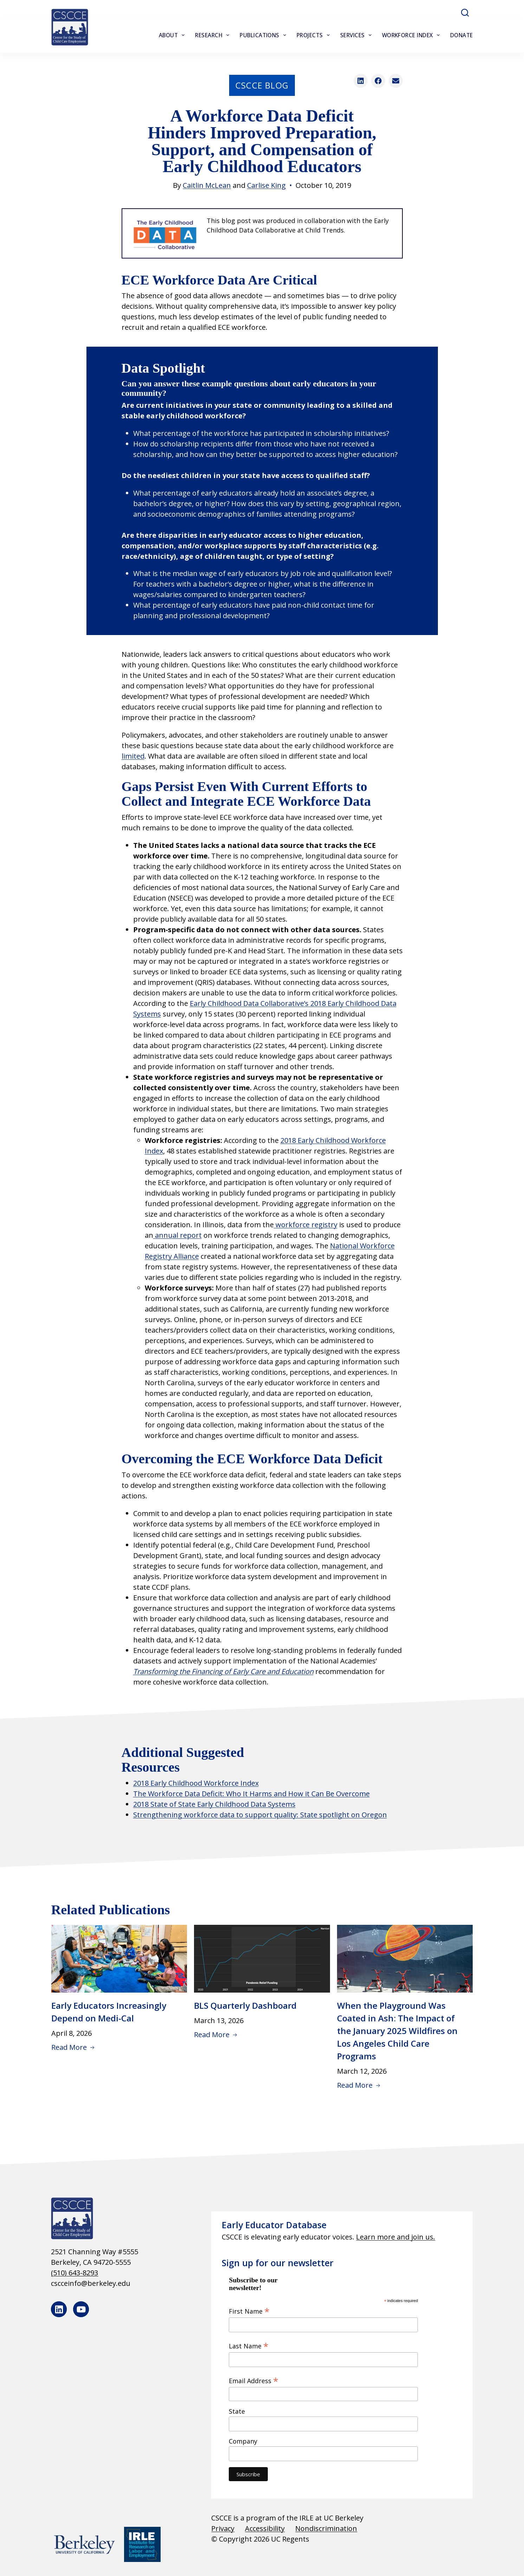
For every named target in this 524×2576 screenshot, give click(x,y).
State (237, 2411)
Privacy (222, 2528)
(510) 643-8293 (74, 2272)
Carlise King (266, 185)
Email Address (253, 2380)
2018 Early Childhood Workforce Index (196, 1783)
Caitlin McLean (207, 185)
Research (213, 35)
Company (243, 2441)
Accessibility (265, 2528)
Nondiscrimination (326, 2528)
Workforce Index (412, 35)
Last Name (249, 2345)
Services (357, 35)
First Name (249, 2310)
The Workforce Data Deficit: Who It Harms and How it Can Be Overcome (251, 1793)
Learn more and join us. (395, 2237)
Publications (264, 35)
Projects (314, 35)
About (173, 35)
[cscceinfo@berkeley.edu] (120, 2283)
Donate (461, 35)
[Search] (465, 13)
